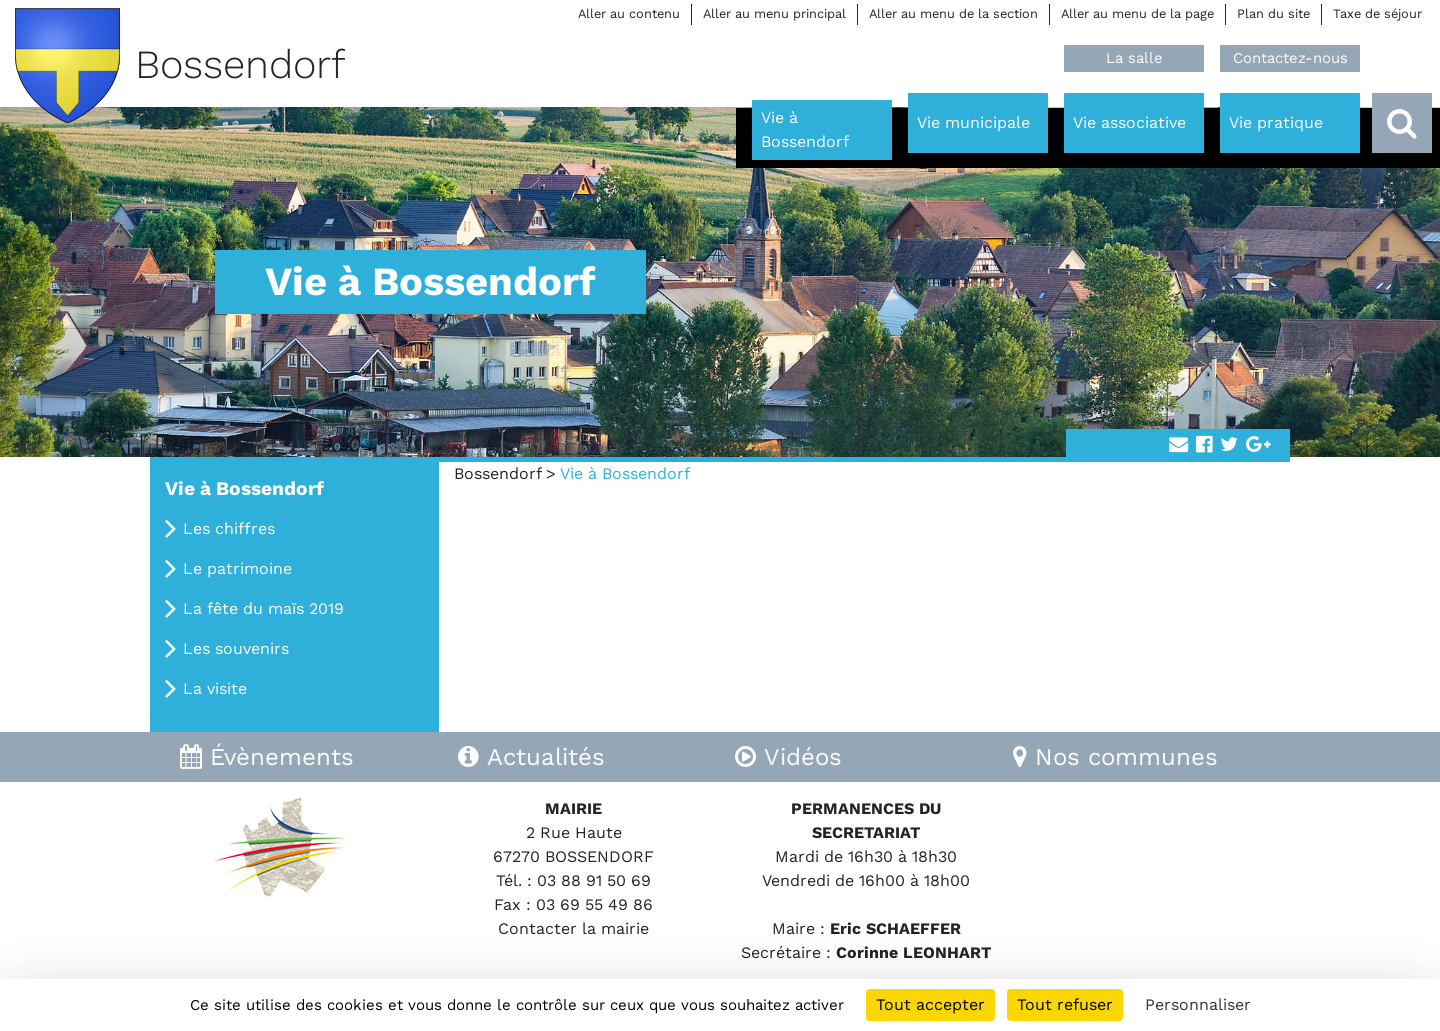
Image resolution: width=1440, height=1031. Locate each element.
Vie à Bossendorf (244, 488)
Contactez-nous (1290, 58)
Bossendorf (497, 473)
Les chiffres (229, 528)
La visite (215, 688)
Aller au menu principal (774, 13)
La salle (1134, 58)
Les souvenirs (236, 648)
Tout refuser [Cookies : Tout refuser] (1065, 1004)
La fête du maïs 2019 (263, 608)
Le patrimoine (237, 568)
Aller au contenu (629, 13)
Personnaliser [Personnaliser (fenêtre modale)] (1198, 1004)
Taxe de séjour (1377, 13)
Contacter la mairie (573, 928)
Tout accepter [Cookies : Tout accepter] (930, 1004)
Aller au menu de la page (1137, 13)
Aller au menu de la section (953, 13)
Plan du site (1273, 13)
